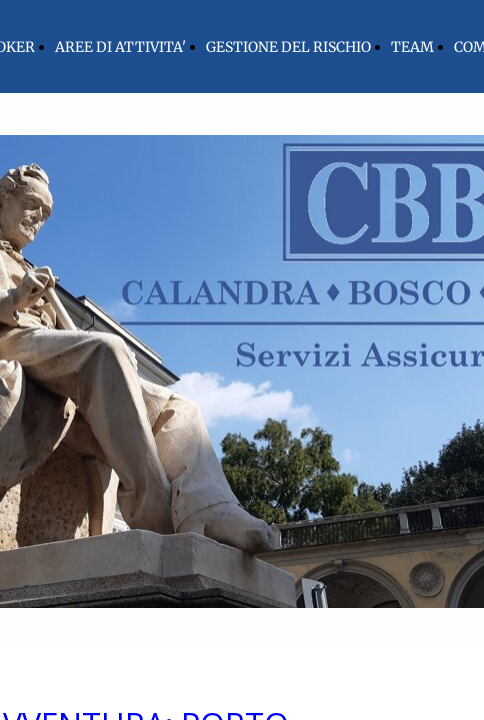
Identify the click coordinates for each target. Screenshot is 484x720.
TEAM (412, 47)
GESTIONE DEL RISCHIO (288, 47)
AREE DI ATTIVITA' (120, 47)
